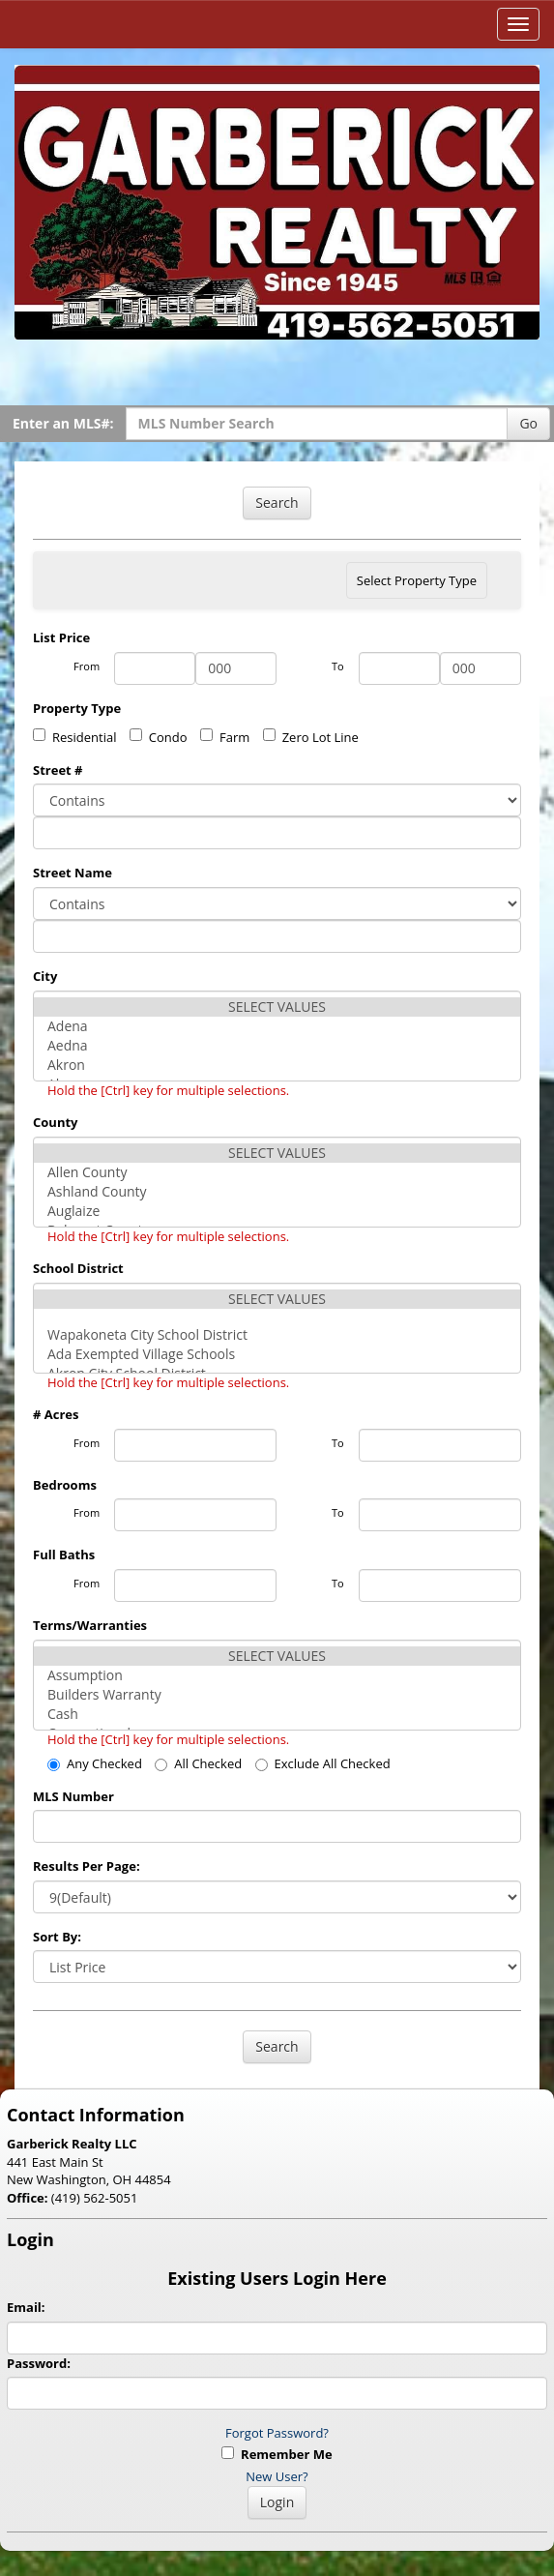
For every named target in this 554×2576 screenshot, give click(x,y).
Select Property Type (416, 585)
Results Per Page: (86, 1866)
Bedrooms (65, 1485)
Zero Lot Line (311, 737)
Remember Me (276, 2454)
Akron (277, 1065)
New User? (276, 2476)
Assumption (277, 1675)
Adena (277, 1026)
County (55, 1122)
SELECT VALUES (277, 1007)
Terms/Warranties (90, 1625)
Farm (224, 737)
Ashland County (277, 1191)
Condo (159, 737)
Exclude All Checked (323, 1763)
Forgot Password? (277, 2433)
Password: (39, 2363)
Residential (74, 737)
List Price (61, 637)
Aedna (277, 1045)
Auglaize (277, 1211)
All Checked (198, 1763)
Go (528, 423)
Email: (26, 2307)
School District (78, 1268)
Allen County (277, 1172)
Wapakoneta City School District (277, 1335)
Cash (277, 1714)
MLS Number (73, 1796)
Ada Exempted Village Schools (277, 1354)
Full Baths (64, 1554)
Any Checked (94, 1763)
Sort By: (57, 1936)
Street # (58, 770)
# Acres (55, 1414)
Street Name (72, 872)
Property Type (77, 708)
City (45, 976)
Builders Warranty (277, 1694)
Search (276, 502)
